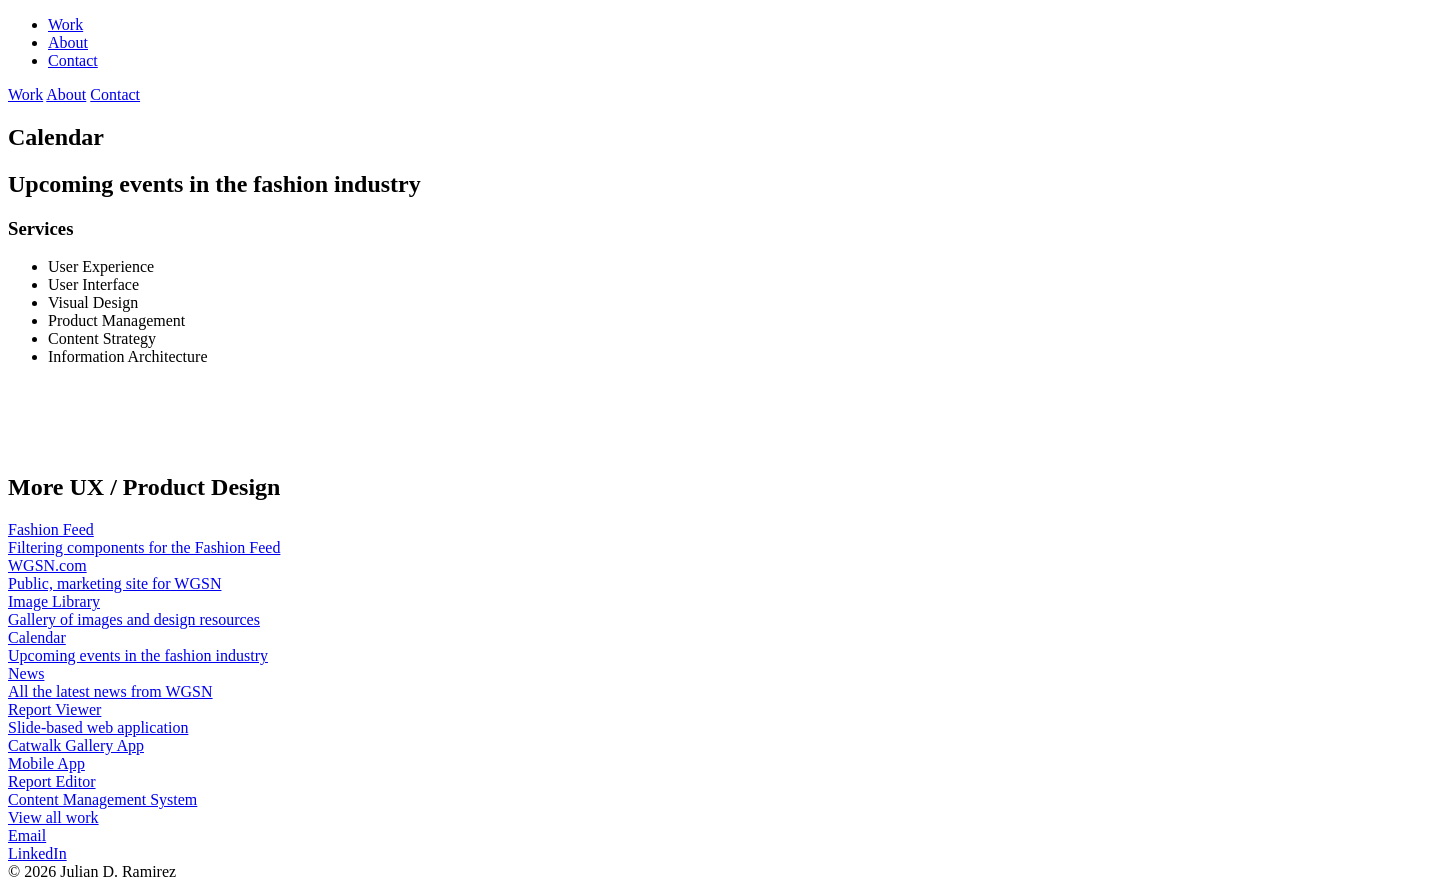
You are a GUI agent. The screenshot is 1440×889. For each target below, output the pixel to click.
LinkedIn (37, 853)
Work (65, 24)
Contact (73, 60)
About (68, 42)
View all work (53, 817)
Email (27, 835)
